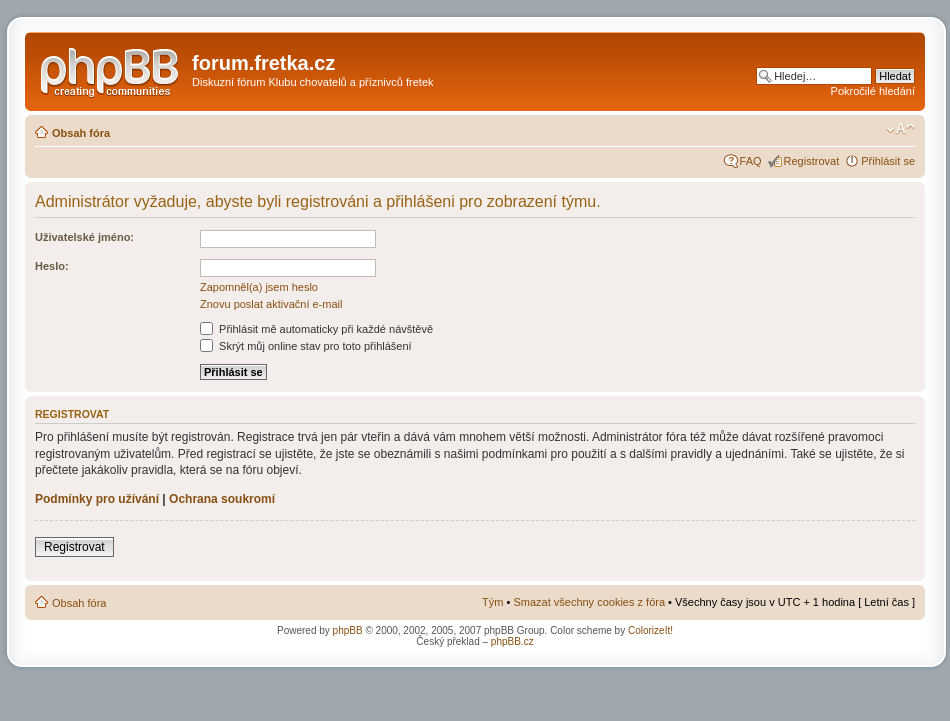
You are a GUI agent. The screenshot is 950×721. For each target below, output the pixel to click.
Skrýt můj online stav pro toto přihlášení (306, 346)
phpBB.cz (512, 641)
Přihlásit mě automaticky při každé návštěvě (316, 329)
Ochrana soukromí (222, 499)
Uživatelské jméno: (84, 237)
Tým (492, 602)
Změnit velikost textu (900, 129)
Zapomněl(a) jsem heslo (259, 287)
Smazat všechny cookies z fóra (589, 602)
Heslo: (52, 266)
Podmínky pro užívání (97, 499)
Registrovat (812, 161)
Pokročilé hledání (873, 91)
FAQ (751, 161)
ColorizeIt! (650, 630)
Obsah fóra (81, 133)
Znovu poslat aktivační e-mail (271, 304)
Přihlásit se (888, 161)
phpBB (348, 630)
